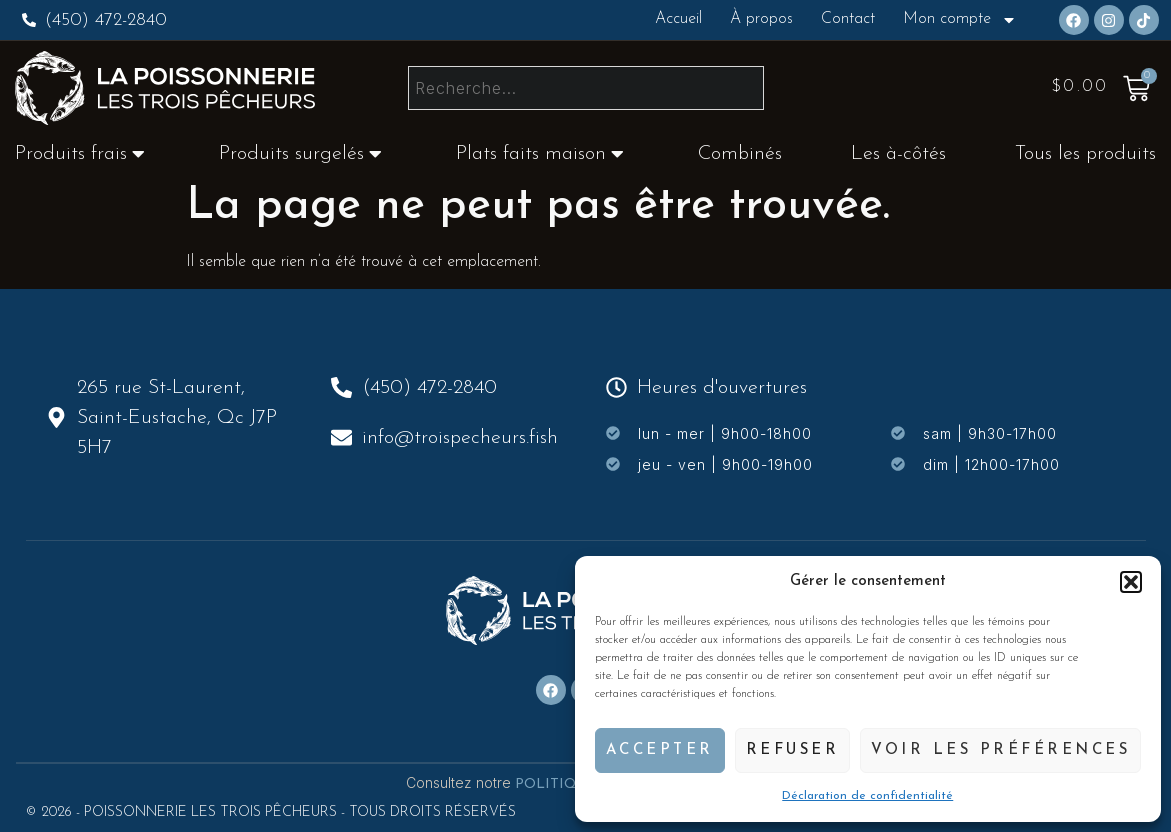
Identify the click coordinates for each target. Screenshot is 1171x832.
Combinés (740, 154)
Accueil (678, 19)
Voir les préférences (1000, 750)
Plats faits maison (540, 154)
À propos (761, 19)
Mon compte (960, 20)
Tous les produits (1085, 154)
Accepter (660, 750)
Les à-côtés (898, 154)
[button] (1131, 582)
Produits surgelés (300, 154)
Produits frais (80, 154)
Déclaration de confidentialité (867, 796)
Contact (848, 19)
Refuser (793, 750)
